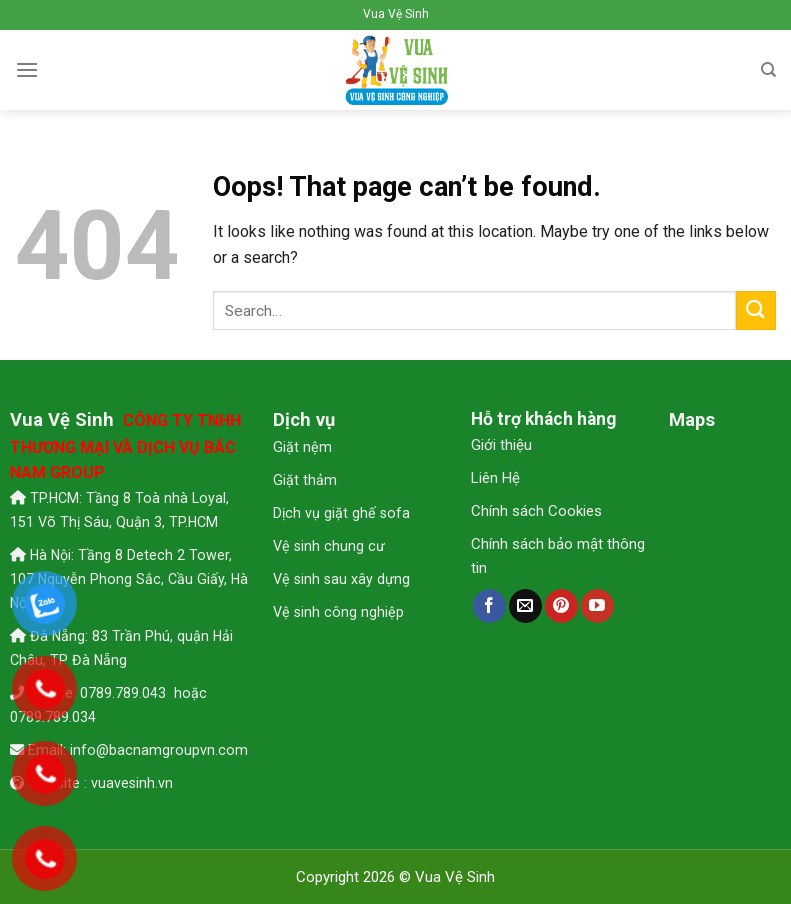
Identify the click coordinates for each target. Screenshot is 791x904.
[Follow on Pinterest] (561, 606)
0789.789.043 (125, 693)
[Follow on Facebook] (489, 606)
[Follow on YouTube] (597, 606)
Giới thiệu (501, 445)
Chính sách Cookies (536, 511)
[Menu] (27, 69)
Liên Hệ (495, 478)
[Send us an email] (525, 606)
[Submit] (756, 310)
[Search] (768, 70)
